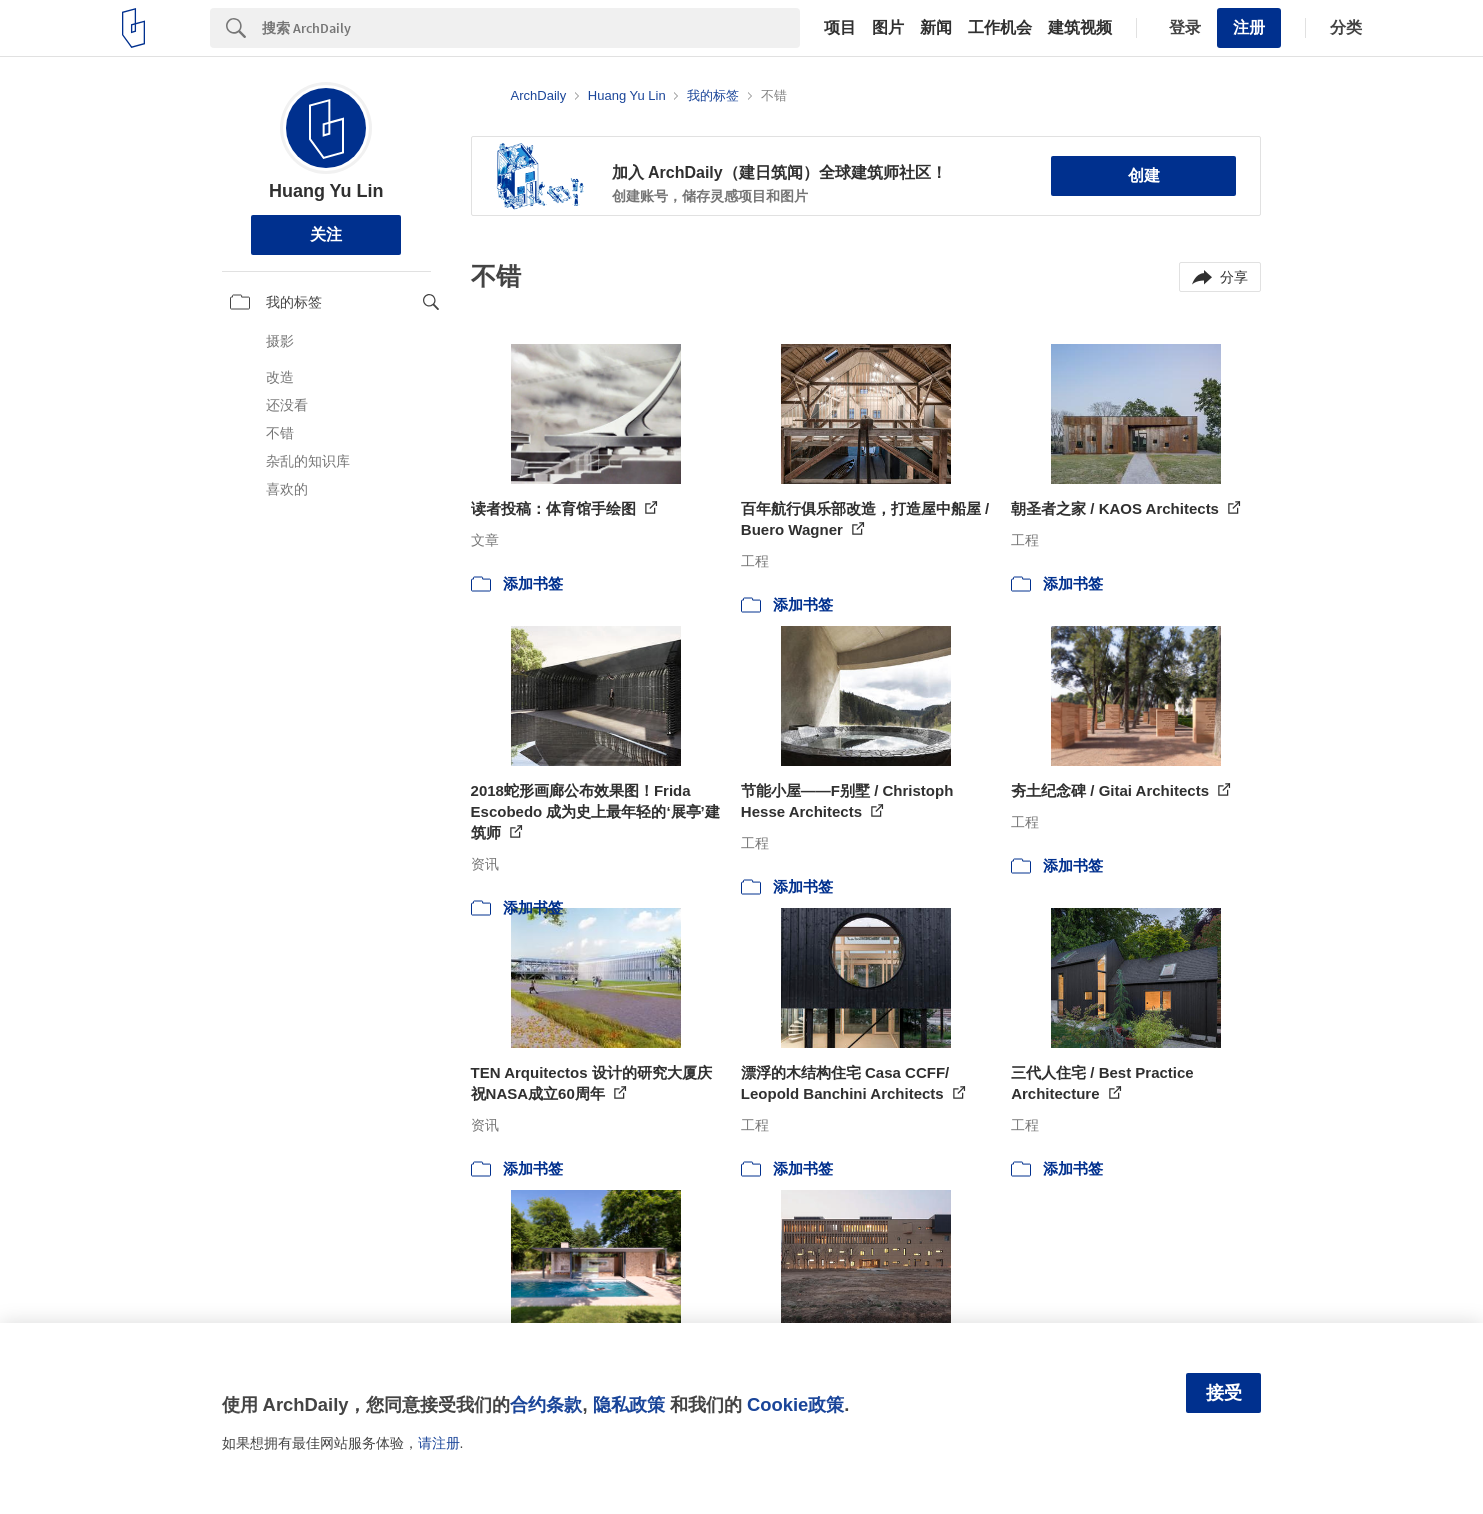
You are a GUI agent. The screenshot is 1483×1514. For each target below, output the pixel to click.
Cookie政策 (795, 1404)
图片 (888, 28)
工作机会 (1000, 28)
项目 (840, 28)
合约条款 (546, 1404)
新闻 (936, 28)
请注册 (439, 1443)
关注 (326, 234)
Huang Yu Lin (326, 191)
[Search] (531, 28)
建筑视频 (1080, 28)
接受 (1224, 1393)
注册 (1249, 27)
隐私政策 (629, 1404)
